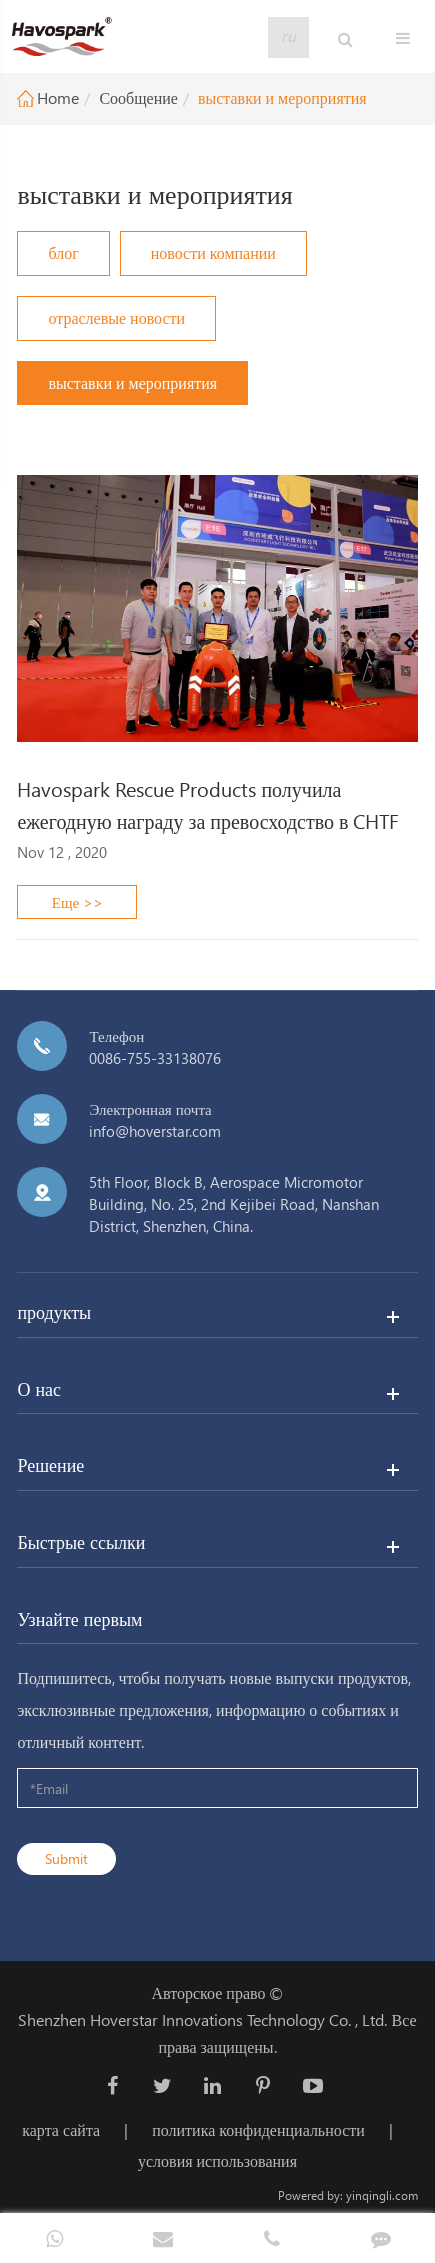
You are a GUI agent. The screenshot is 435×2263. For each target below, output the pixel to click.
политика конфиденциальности (258, 2129)
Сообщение (138, 97)
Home (58, 97)
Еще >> (77, 902)
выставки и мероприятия (282, 97)
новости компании (213, 252)
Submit (66, 1858)
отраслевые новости (116, 317)
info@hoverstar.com (155, 1131)
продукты (54, 1311)
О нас (39, 1388)
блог (63, 252)
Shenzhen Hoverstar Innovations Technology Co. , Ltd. (202, 2019)
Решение (50, 1464)
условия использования (217, 2160)
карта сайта (61, 2129)
